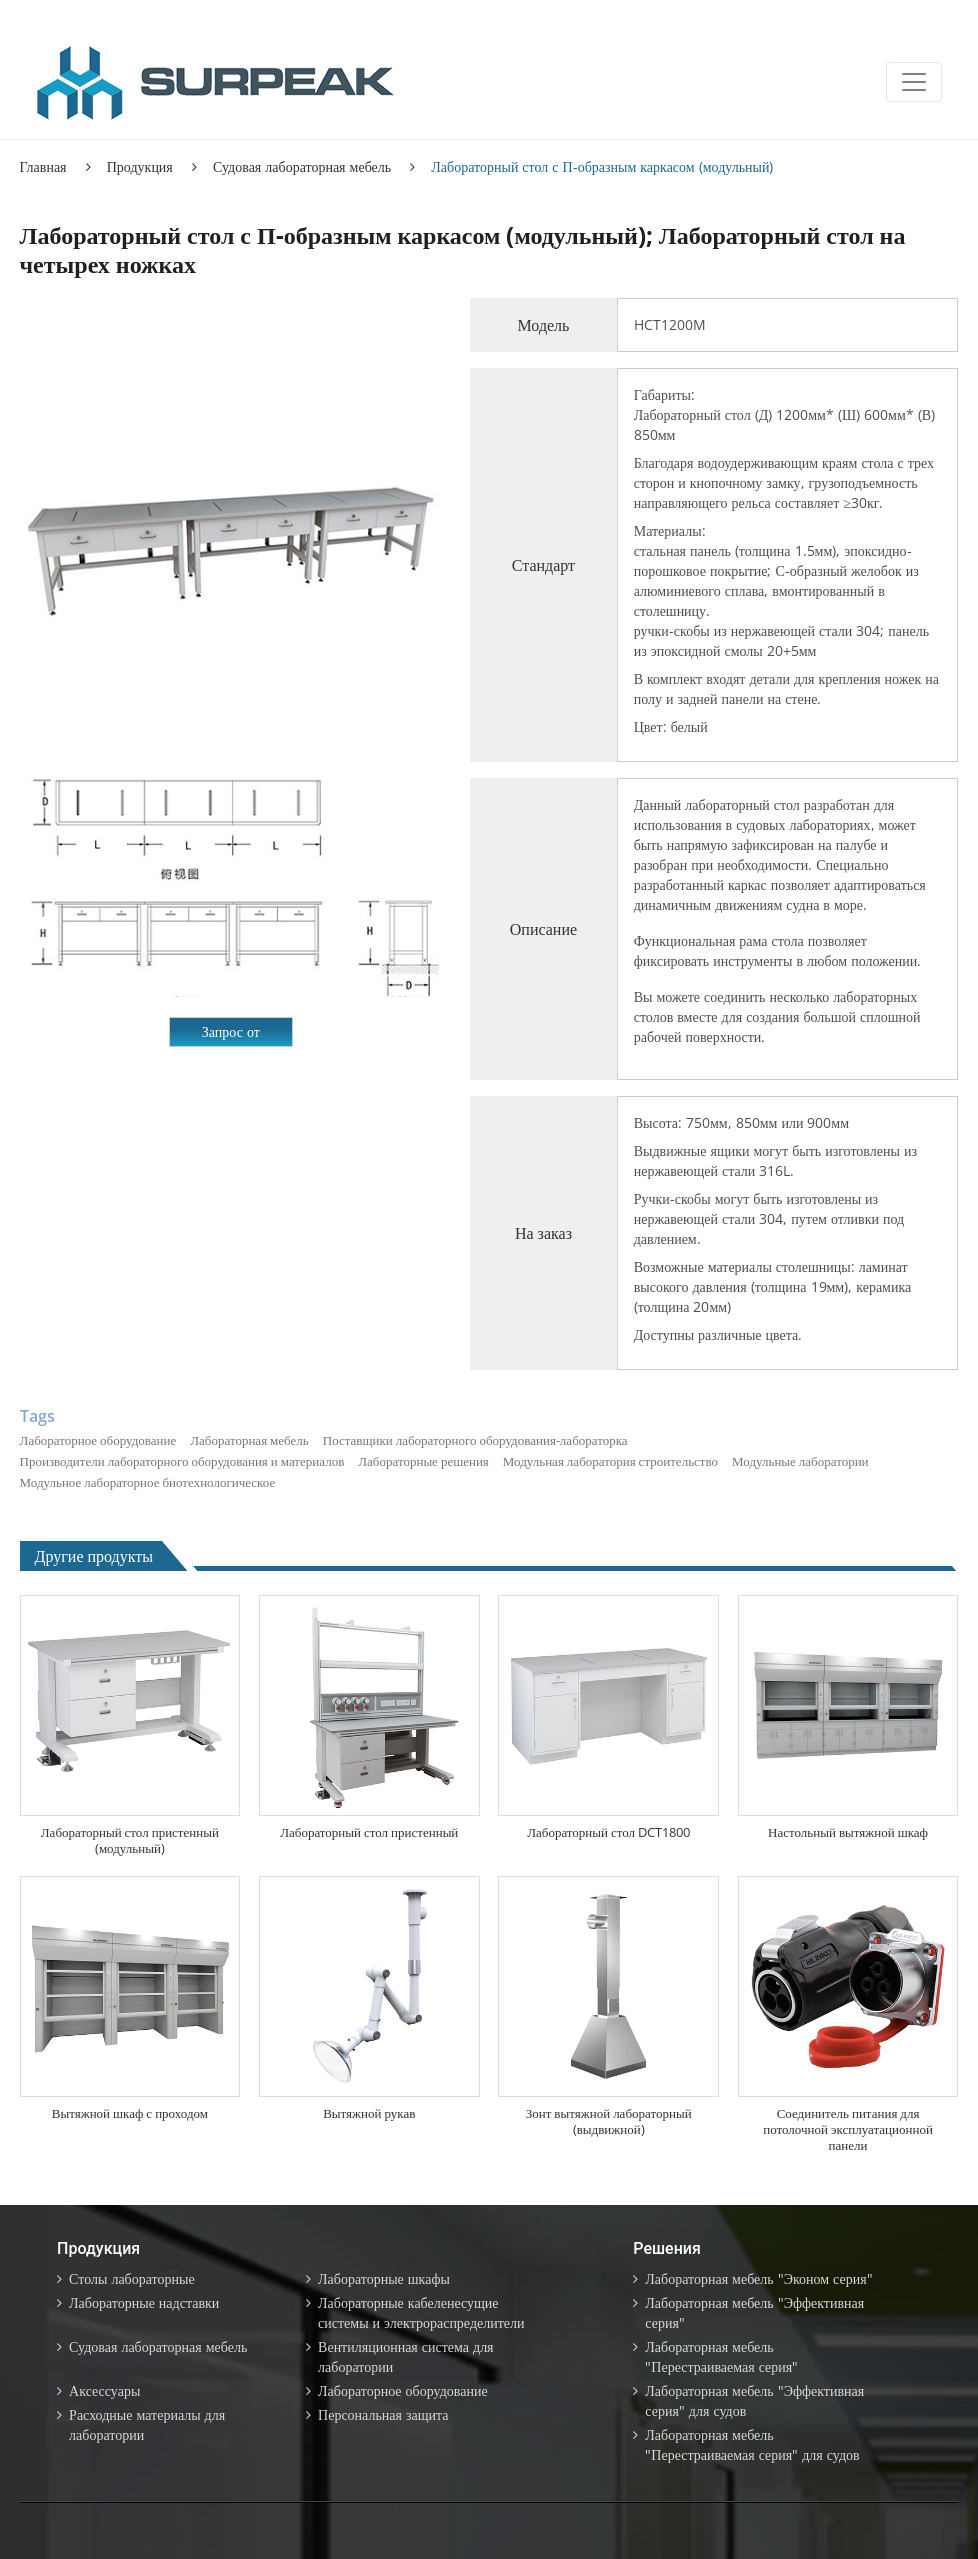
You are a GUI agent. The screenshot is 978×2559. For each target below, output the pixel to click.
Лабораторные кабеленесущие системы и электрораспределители (421, 2312)
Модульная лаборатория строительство (610, 1461)
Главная (43, 166)
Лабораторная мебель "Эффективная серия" (754, 2312)
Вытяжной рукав (369, 2113)
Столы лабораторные (132, 2278)
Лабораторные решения (423, 1461)
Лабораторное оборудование (98, 1440)
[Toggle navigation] (914, 82)
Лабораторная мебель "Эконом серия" (758, 2278)
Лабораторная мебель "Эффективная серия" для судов (754, 2400)
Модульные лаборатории (800, 1461)
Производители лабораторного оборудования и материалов (182, 1461)
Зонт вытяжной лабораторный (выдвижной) (609, 2121)
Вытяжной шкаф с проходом (130, 2113)
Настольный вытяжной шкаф (848, 1832)
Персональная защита (383, 2414)
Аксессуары (104, 2390)
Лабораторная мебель (249, 1440)
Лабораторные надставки (144, 2302)
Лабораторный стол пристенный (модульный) (130, 1840)
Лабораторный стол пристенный (369, 1832)
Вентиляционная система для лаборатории (405, 2356)
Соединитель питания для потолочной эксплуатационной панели (848, 2129)
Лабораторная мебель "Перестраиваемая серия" (721, 2356)
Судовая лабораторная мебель (302, 166)
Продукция (140, 166)
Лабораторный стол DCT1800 (608, 1832)
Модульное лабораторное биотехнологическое (148, 1482)
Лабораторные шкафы (384, 2278)
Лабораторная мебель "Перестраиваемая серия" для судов (752, 2444)
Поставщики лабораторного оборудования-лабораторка (475, 1440)
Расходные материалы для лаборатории (147, 2424)
